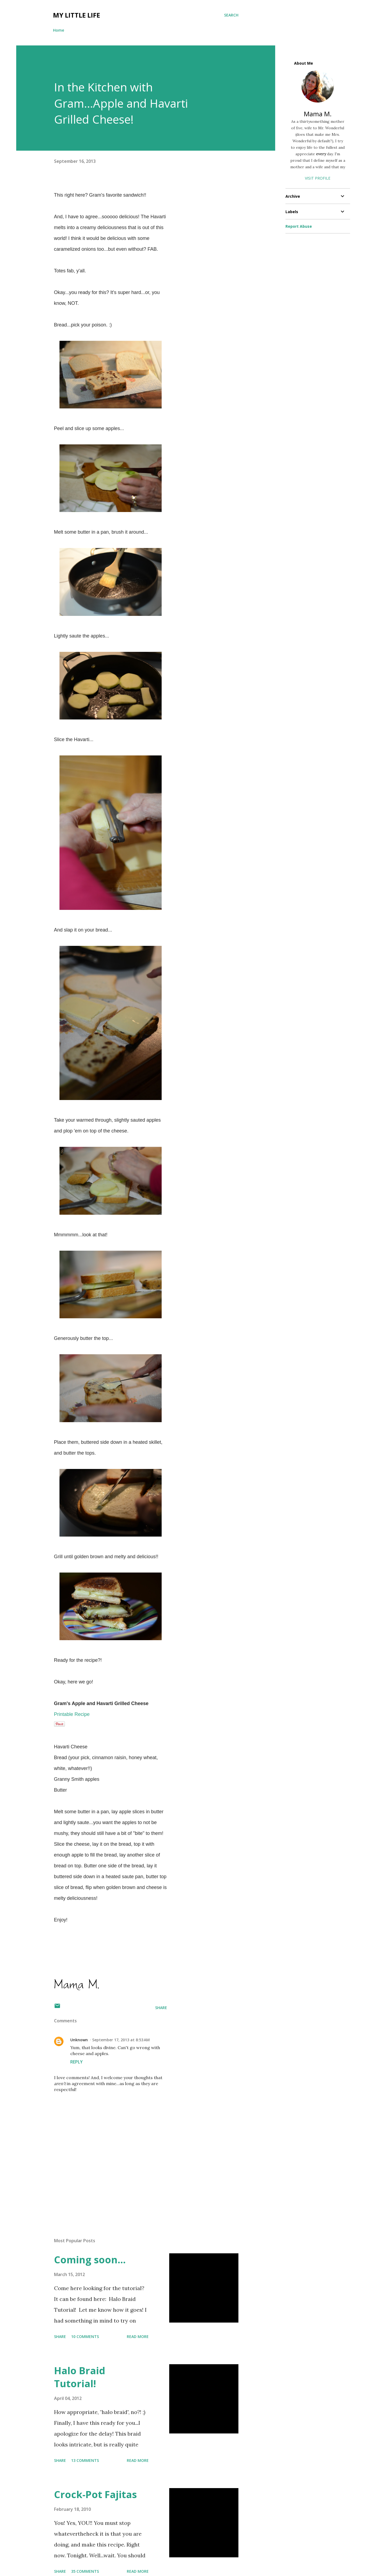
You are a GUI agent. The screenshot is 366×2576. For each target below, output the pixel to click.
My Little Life (76, 15)
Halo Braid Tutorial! (79, 2377)
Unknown (79, 2039)
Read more (138, 2336)
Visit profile (317, 178)
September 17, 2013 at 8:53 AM (121, 2039)
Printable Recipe (72, 1714)
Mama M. (318, 113)
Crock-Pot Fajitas (95, 2494)
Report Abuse (298, 226)
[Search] (231, 15)
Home (58, 30)
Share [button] (161, 2007)
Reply (76, 2062)
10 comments (85, 2336)
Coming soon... (90, 2259)
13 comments (85, 2460)
